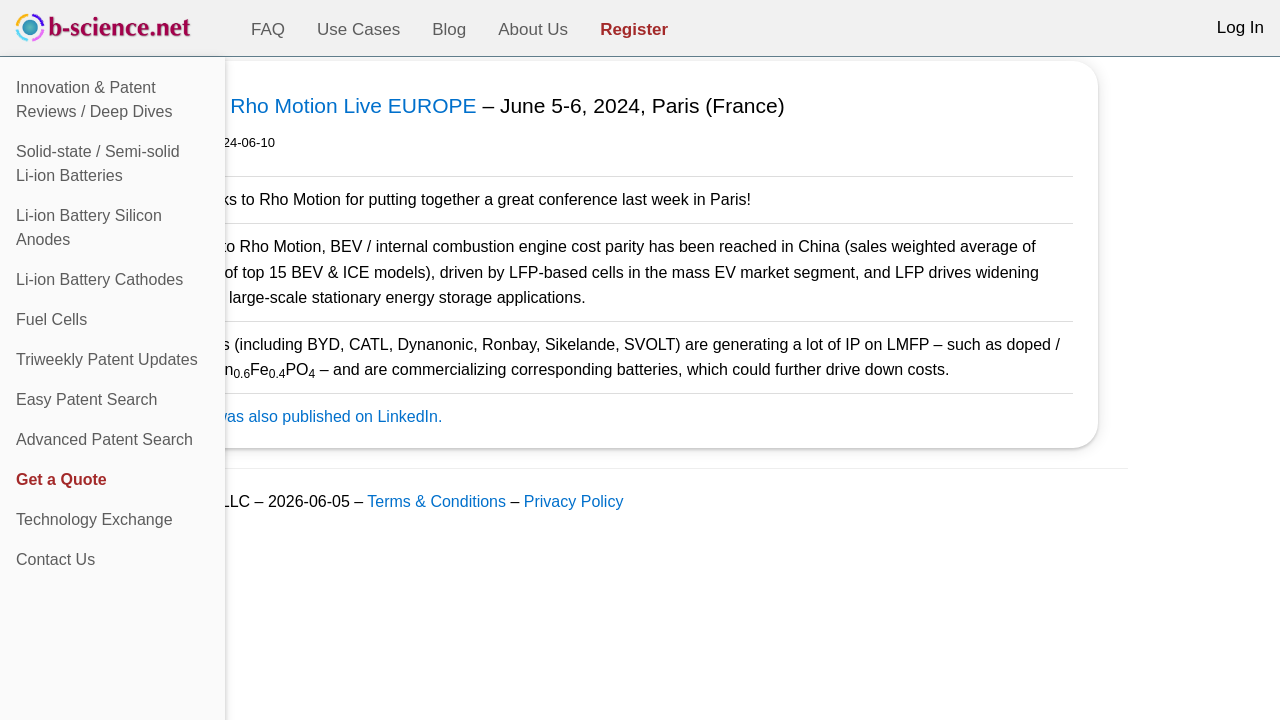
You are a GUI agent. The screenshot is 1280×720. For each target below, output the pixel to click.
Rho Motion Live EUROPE (482, 105)
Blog (449, 29)
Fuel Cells (51, 319)
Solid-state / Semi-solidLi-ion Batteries (98, 163)
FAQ (268, 29)
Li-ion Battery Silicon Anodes (89, 227)
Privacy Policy (703, 501)
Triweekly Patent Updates (107, 359)
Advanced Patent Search (104, 439)
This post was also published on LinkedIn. (423, 416)
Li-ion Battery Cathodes (99, 279)
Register (634, 29)
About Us (533, 29)
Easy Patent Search (86, 399)
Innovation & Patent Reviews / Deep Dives (94, 99)
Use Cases (358, 29)
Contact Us (55, 559)
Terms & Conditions (565, 501)
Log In (1240, 27)
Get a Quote (61, 479)
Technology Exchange (94, 519)
